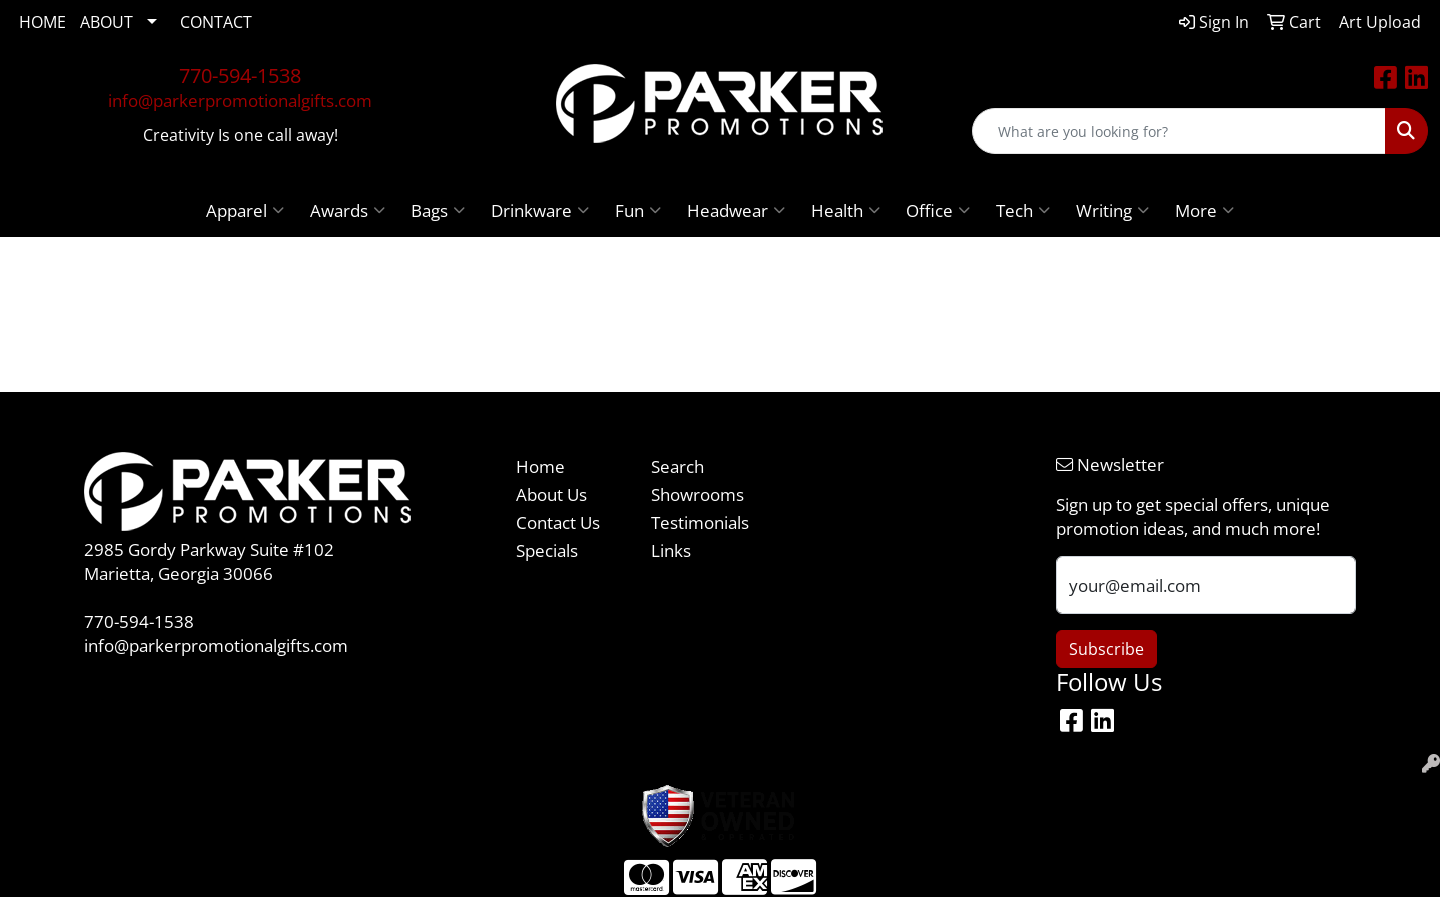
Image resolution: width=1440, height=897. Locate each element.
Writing (1112, 210)
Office (938, 210)
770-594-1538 (240, 75)
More (1204, 210)
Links (671, 550)
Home (540, 466)
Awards (347, 210)
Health (845, 210)
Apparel (245, 210)
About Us (551, 494)
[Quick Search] (1179, 131)
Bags (438, 210)
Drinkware (540, 210)
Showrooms (697, 494)
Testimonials (700, 522)
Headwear (736, 210)
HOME (42, 22)
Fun (638, 210)
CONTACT (216, 22)
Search (677, 466)
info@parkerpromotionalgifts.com (240, 100)
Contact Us (558, 522)
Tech (1023, 210)
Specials (547, 550)
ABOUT (106, 22)
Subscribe (1106, 649)
